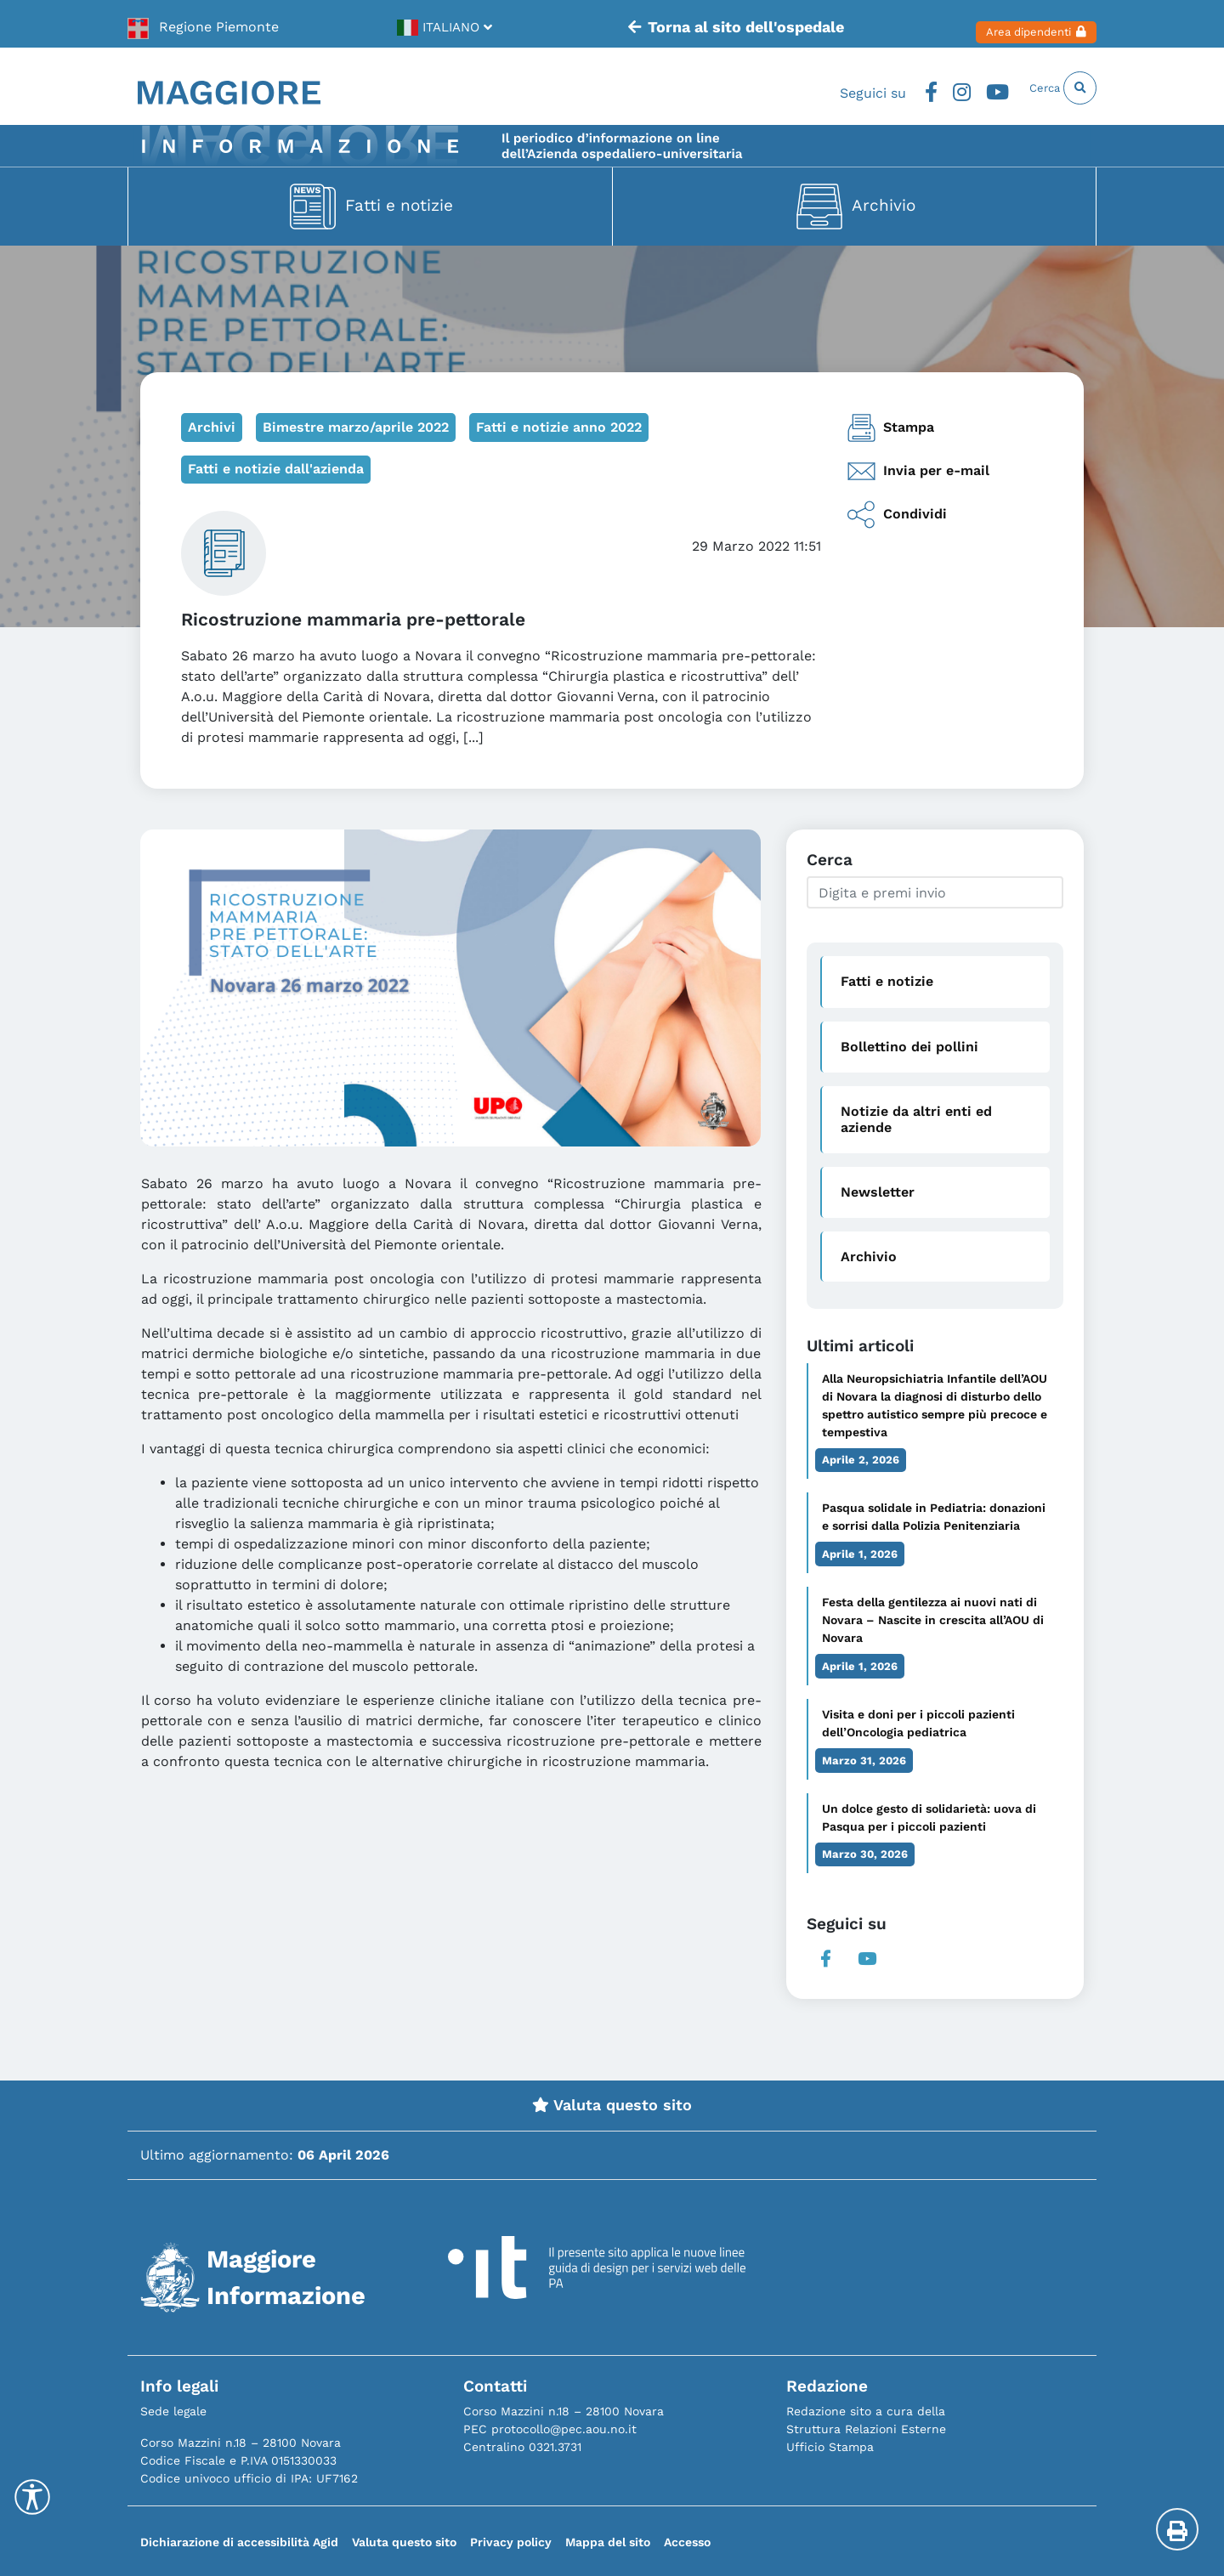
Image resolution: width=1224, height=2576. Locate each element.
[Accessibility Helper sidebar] (32, 2497)
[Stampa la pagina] (1177, 2529)
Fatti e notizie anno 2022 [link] (559, 427)
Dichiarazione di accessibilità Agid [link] (239, 2542)
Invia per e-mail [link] (918, 471)
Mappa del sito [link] (607, 2542)
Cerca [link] (1051, 87)
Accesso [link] (687, 2542)
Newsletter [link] (878, 1192)
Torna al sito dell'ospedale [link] (708, 23)
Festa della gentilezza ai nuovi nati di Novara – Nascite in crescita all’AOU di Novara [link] (933, 1620)
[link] (204, 24)
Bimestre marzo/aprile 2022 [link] (356, 427)
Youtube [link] (967, 87)
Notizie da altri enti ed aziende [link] (916, 1119)
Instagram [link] (926, 87)
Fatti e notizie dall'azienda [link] (276, 469)
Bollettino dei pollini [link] (909, 1047)
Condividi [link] (897, 514)
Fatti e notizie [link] (399, 204)
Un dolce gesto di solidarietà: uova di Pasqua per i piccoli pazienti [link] (929, 1817)
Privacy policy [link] (511, 2542)
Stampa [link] (890, 428)
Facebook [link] (890, 87)
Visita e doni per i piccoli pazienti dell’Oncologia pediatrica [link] (918, 1723)
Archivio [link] (883, 204)
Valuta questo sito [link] (612, 2105)
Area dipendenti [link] (1014, 23)
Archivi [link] (211, 427)
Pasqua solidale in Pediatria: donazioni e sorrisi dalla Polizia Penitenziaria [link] (934, 1516)
